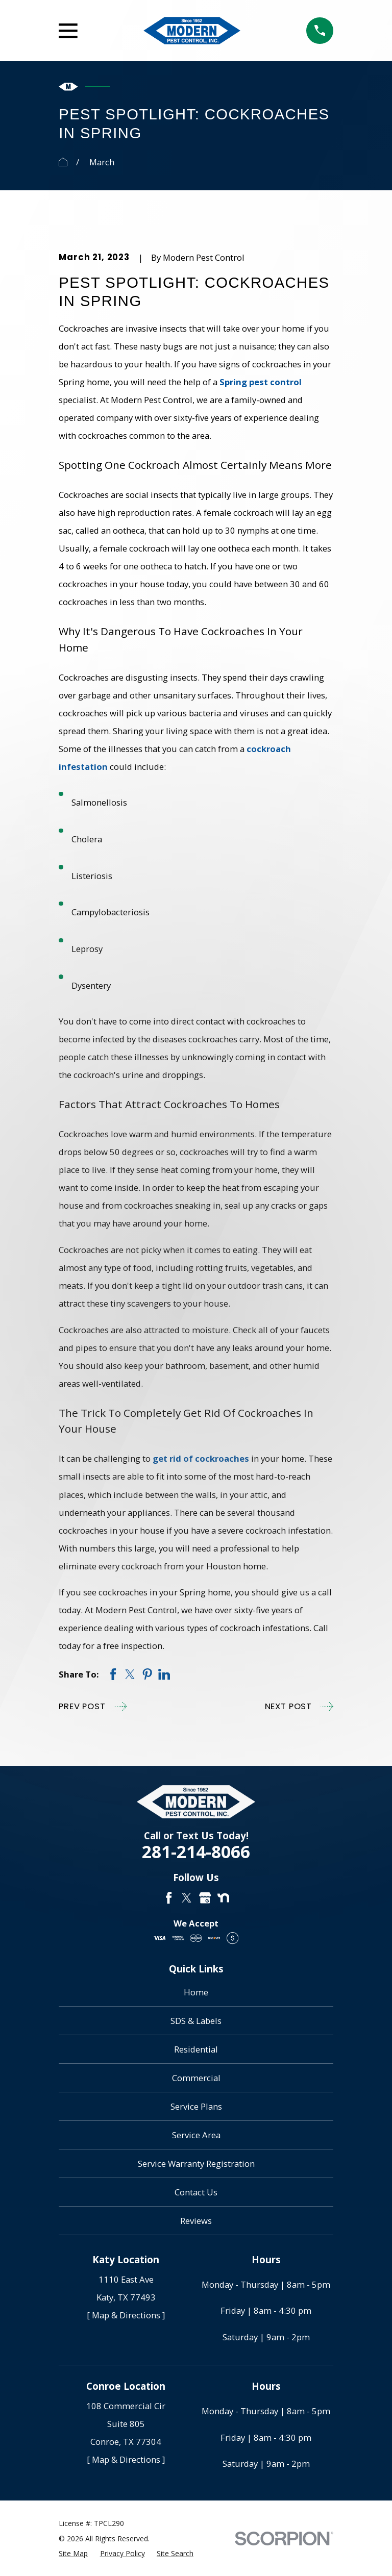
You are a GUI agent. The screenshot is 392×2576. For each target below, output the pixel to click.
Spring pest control (260, 382)
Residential (196, 2049)
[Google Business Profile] (205, 1898)
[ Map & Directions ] (126, 2315)
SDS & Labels (196, 2021)
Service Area (196, 2135)
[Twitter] (186, 1898)
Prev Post (93, 1706)
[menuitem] (73, 2553)
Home (196, 1992)
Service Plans (196, 2106)
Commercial (196, 2078)
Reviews (196, 2221)
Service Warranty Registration (196, 2163)
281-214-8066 (196, 1851)
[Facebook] (169, 1898)
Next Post (299, 1706)
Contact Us (196, 2192)
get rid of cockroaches (201, 1458)
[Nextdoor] (223, 1898)
